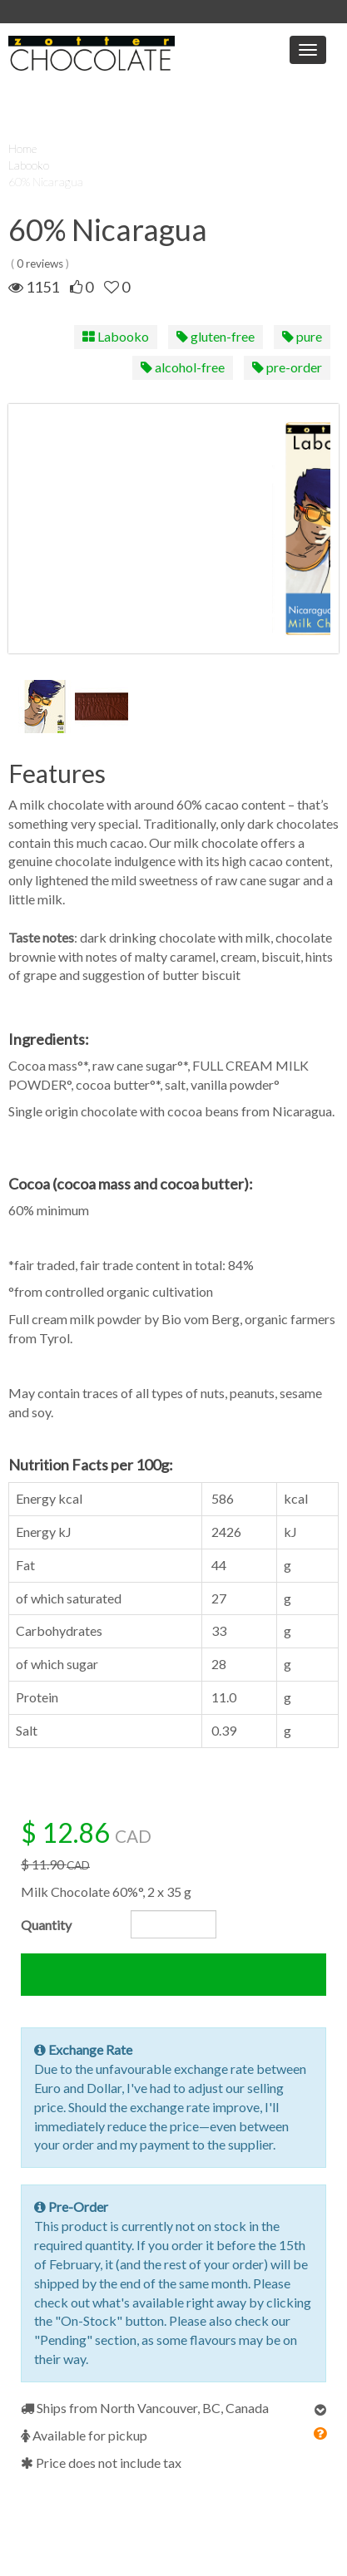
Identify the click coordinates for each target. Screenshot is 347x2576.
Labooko (28, 165)
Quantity (46, 1925)
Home (22, 148)
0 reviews (40, 263)
